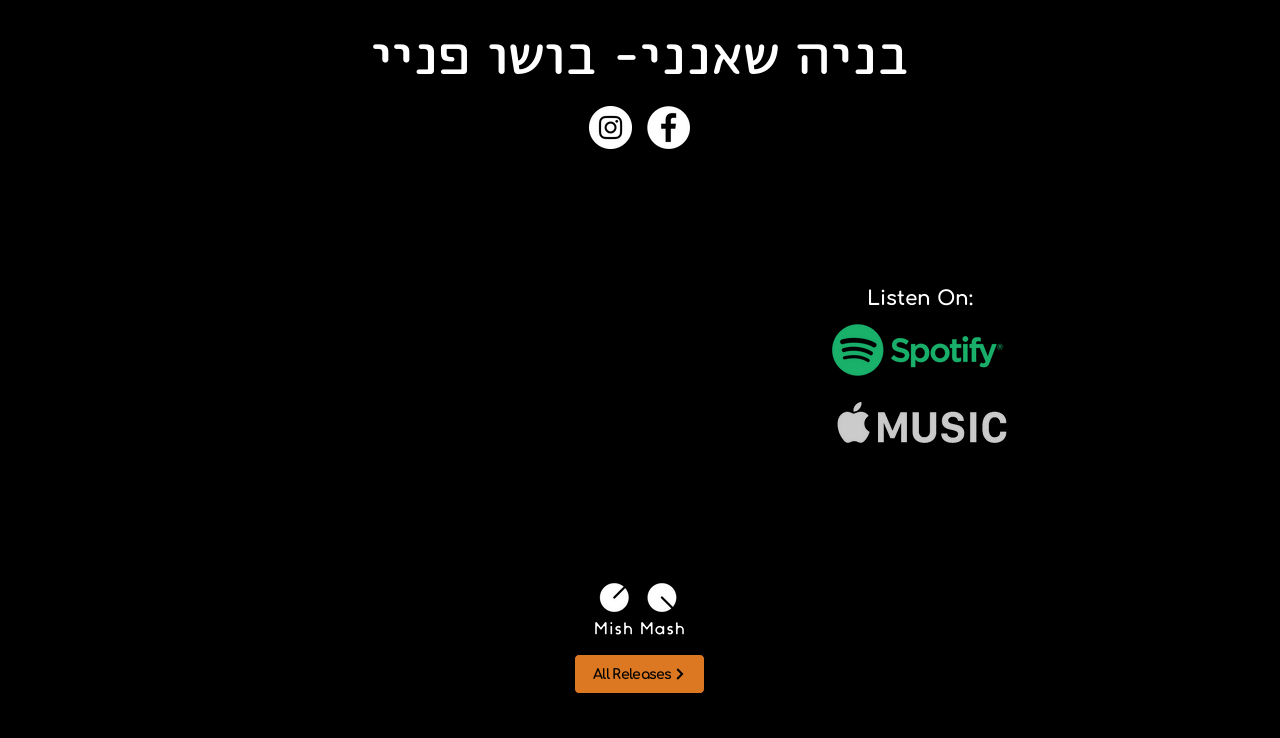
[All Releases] (639, 674)
